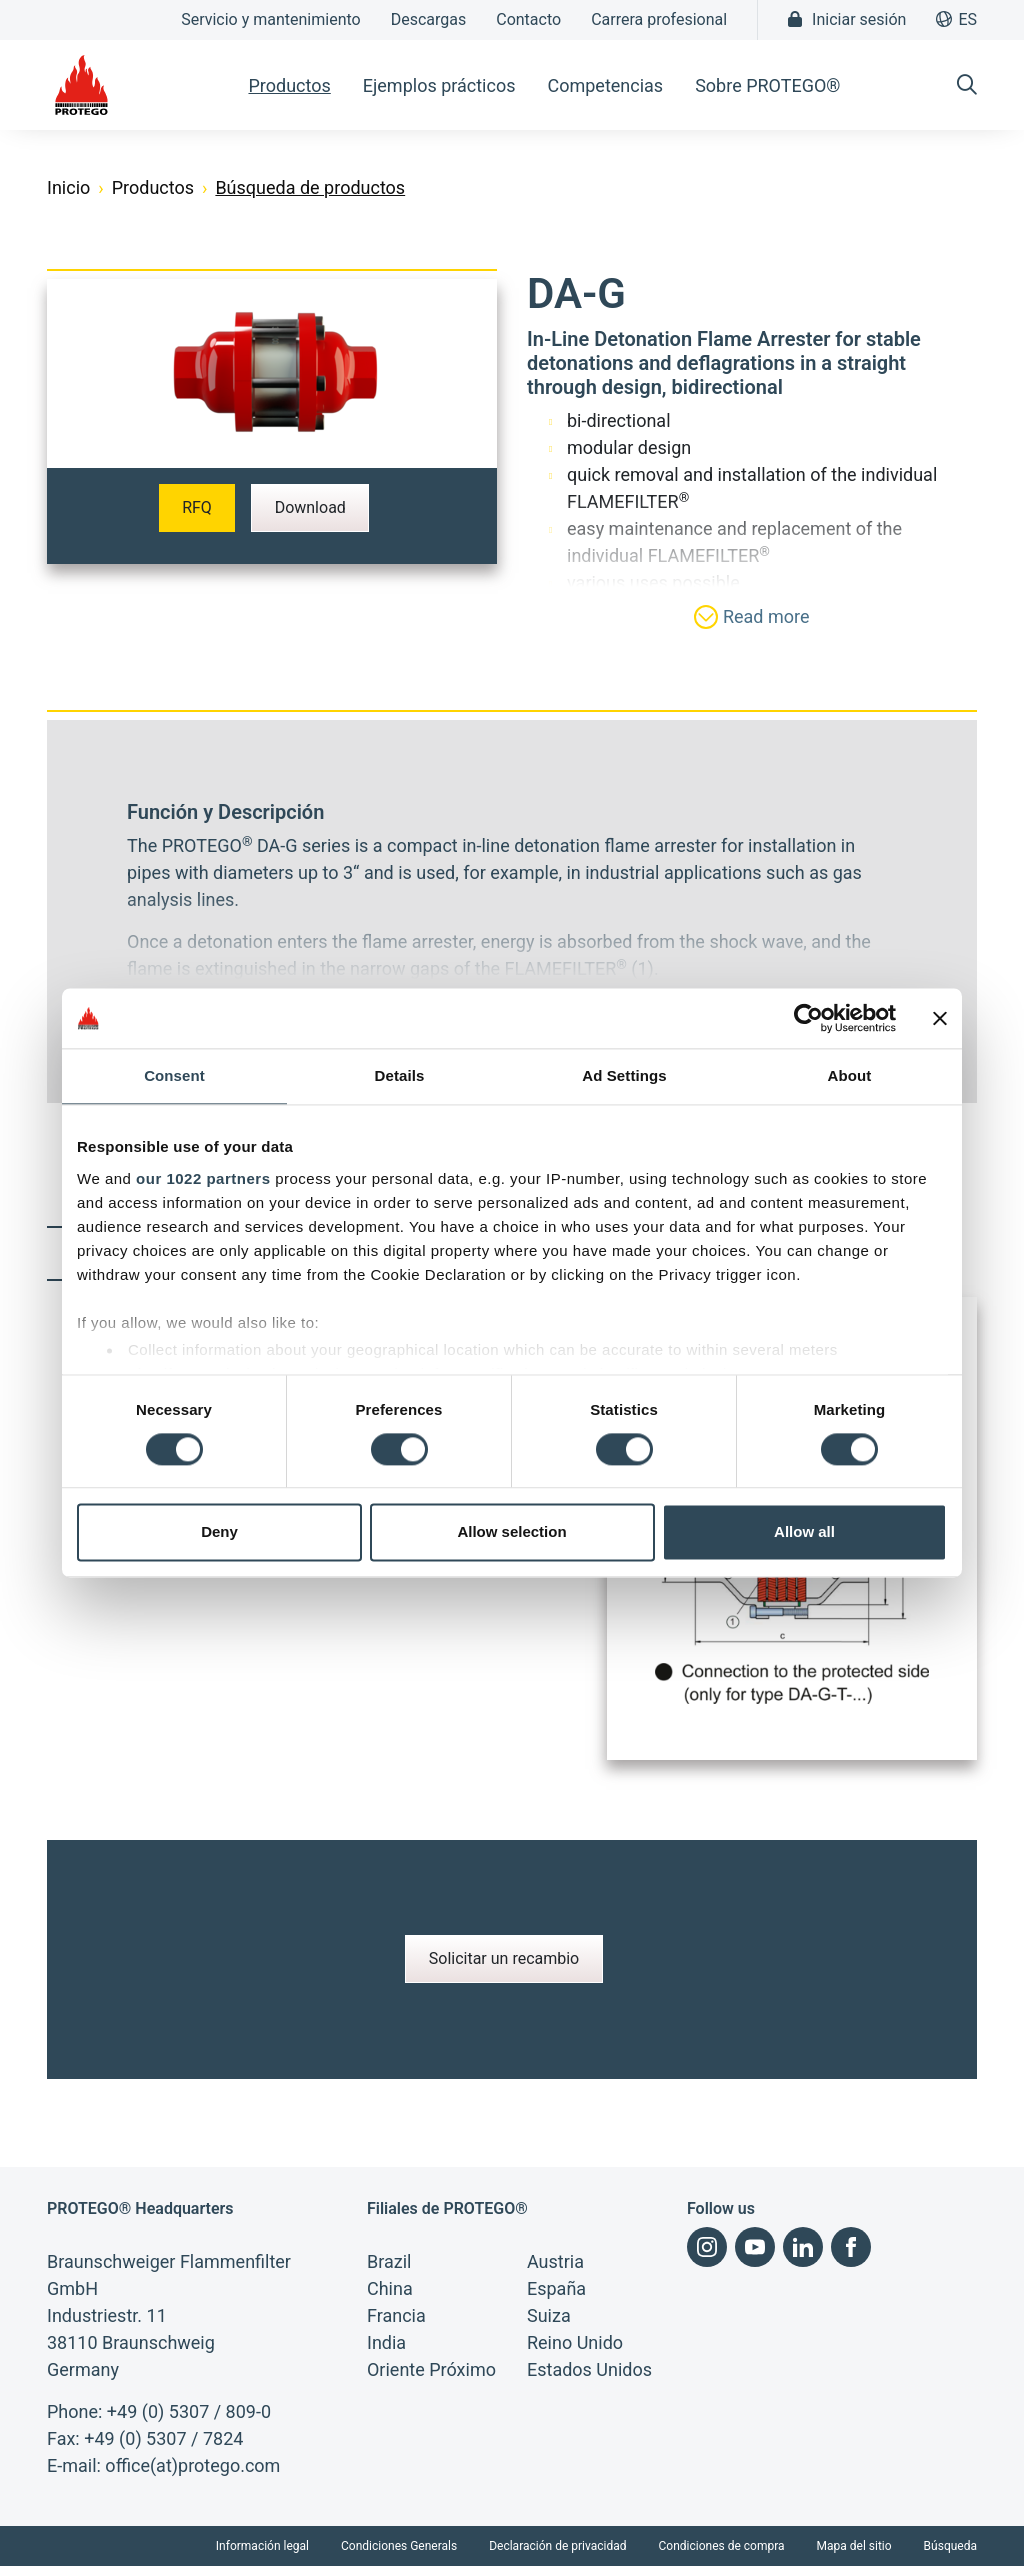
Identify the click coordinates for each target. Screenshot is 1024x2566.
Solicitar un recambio (504, 1958)
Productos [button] (289, 85)
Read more (751, 617)
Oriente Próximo (431, 2369)
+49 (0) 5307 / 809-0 (189, 2411)
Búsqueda (950, 2546)
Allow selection (511, 1532)
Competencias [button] (605, 85)
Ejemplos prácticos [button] (439, 85)
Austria (555, 2261)
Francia (396, 2315)
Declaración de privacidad (557, 2546)
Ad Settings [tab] (624, 1075)
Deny (219, 1532)
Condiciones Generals (399, 2546)
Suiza (549, 2315)
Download (310, 507)
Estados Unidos (589, 2369)
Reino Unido (575, 2342)
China (390, 2288)
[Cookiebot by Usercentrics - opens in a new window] (808, 1018)
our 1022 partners (203, 1178)
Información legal (262, 2546)
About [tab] (850, 1075)
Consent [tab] (174, 1075)
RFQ (197, 507)
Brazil (389, 2261)
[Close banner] (940, 1018)
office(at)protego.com (192, 2465)
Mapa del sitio (854, 2546)
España (556, 2288)
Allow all (804, 1532)
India (386, 2342)
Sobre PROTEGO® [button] (767, 85)
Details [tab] (400, 1075)
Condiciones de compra (722, 2546)
